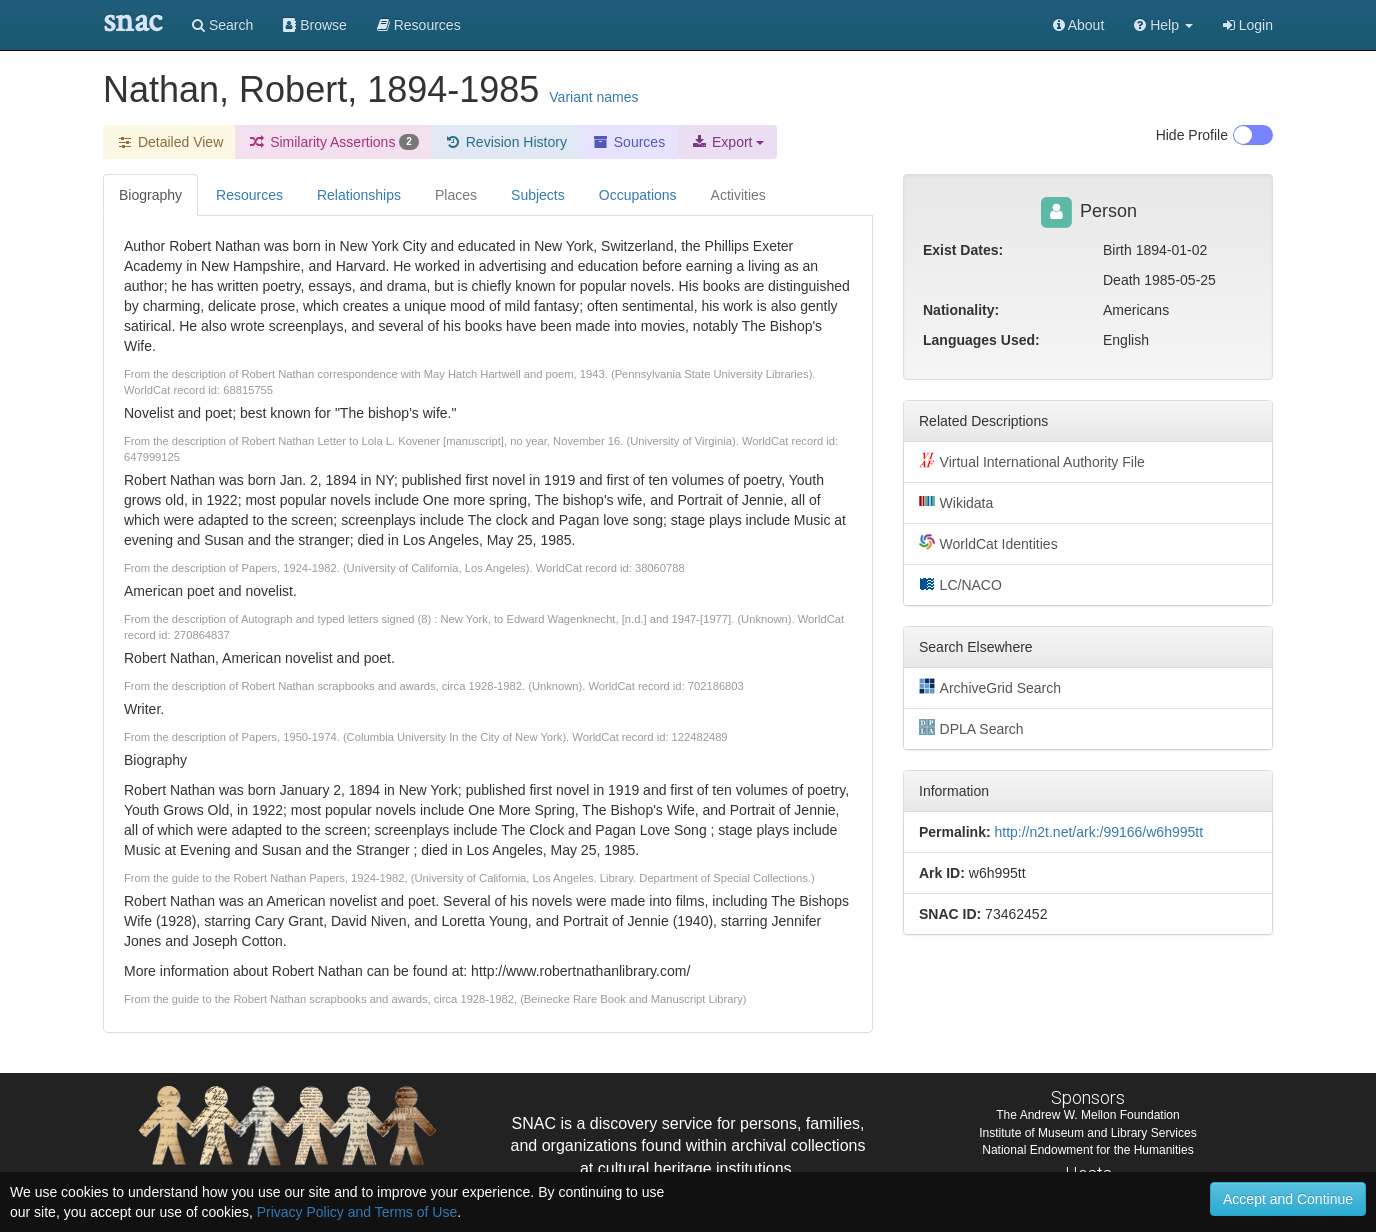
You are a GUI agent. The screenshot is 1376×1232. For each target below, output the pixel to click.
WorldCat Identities (988, 543)
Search (222, 25)
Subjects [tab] (538, 195)
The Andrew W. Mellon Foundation (1087, 1115)
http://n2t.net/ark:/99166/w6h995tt (1098, 832)
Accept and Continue (1288, 1199)
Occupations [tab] (638, 195)
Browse (315, 25)
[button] (1163, 25)
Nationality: (961, 310)
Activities (738, 195)
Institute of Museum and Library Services (1087, 1133)
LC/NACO (960, 584)
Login (1248, 25)
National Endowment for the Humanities (1087, 1150)
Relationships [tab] (359, 195)
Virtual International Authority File (1032, 461)
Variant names (593, 97)
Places (456, 195)
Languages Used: (981, 340)
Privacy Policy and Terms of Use (357, 1212)
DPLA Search (971, 728)
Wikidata (956, 502)
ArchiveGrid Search (990, 687)
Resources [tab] (249, 195)
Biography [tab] (150, 195)
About (1079, 25)
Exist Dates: (963, 250)
